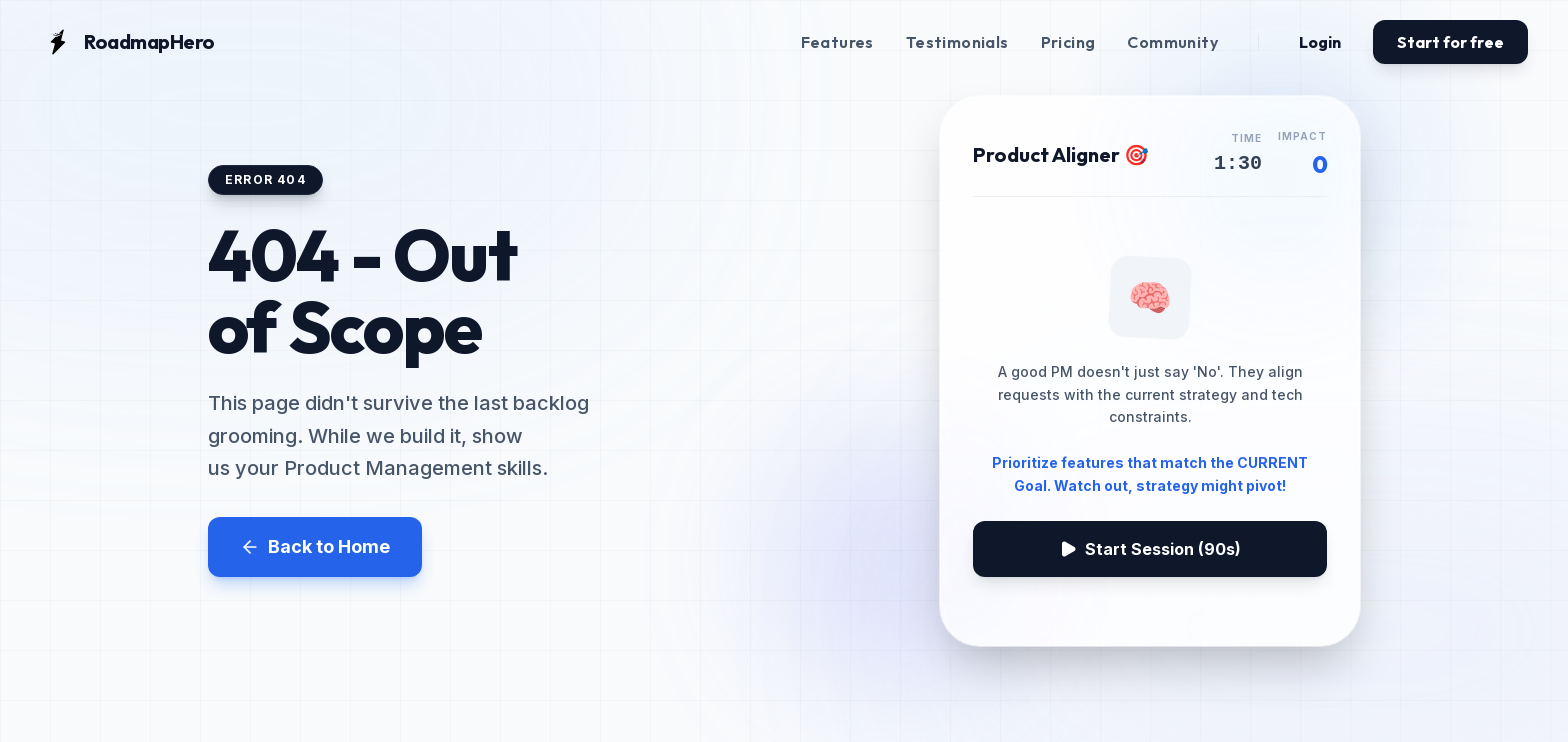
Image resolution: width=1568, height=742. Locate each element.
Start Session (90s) (1150, 549)
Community (1172, 42)
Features (837, 42)
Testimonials (957, 42)
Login (1320, 42)
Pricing (1068, 42)
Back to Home (315, 546)
